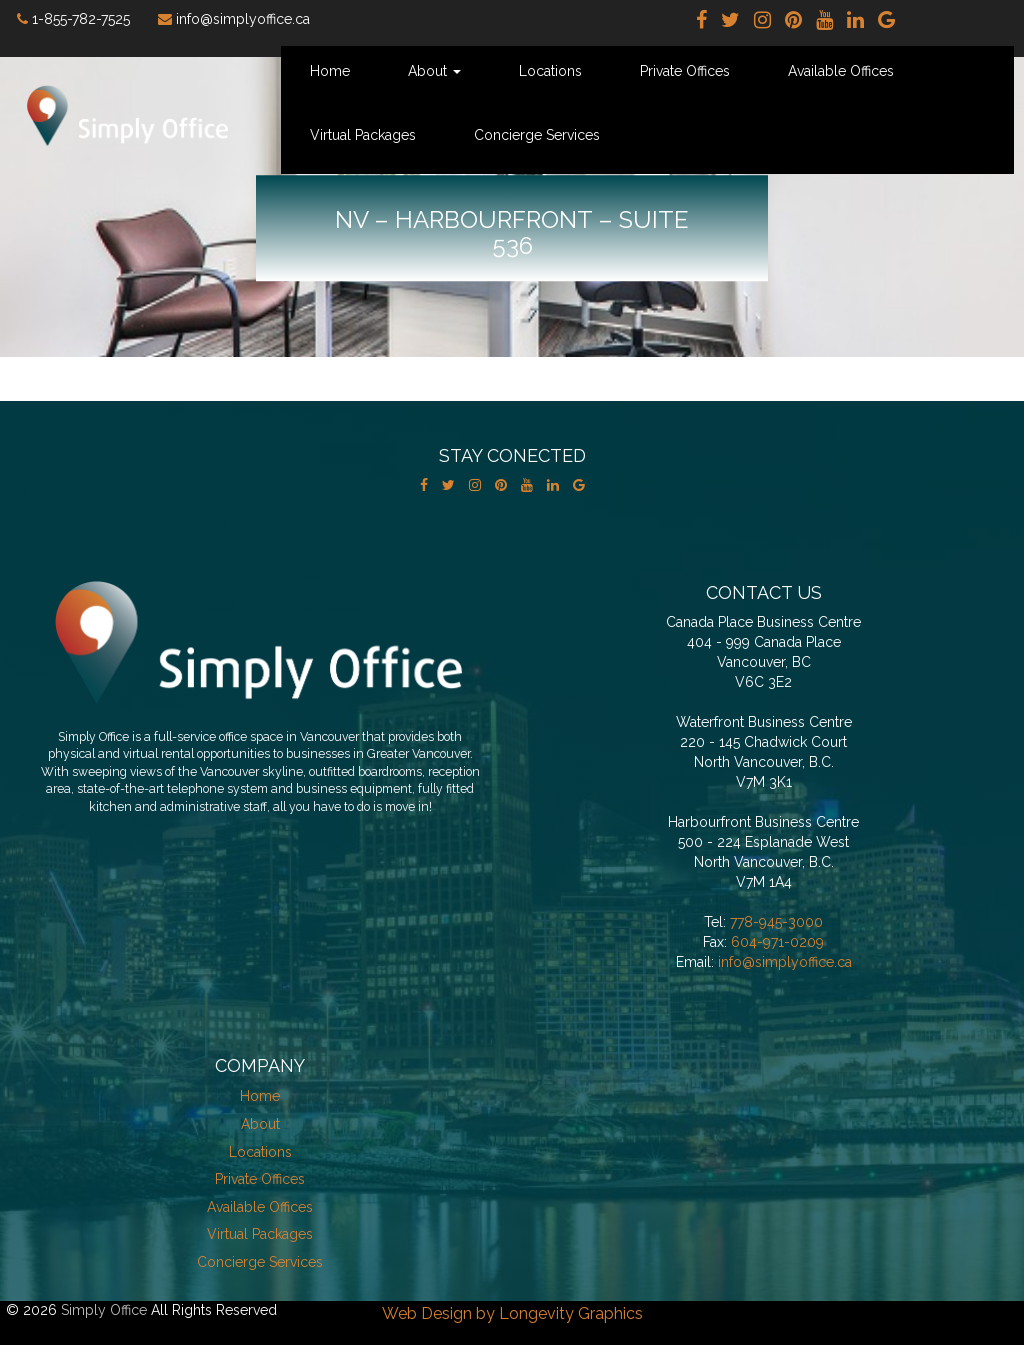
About (434, 71)
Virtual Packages (363, 135)
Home (330, 71)
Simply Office (104, 1310)
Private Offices (685, 71)
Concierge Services (537, 135)
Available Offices (841, 71)
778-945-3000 (776, 922)
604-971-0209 (777, 942)
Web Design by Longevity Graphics (512, 1313)
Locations (550, 71)
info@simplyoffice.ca (785, 962)
